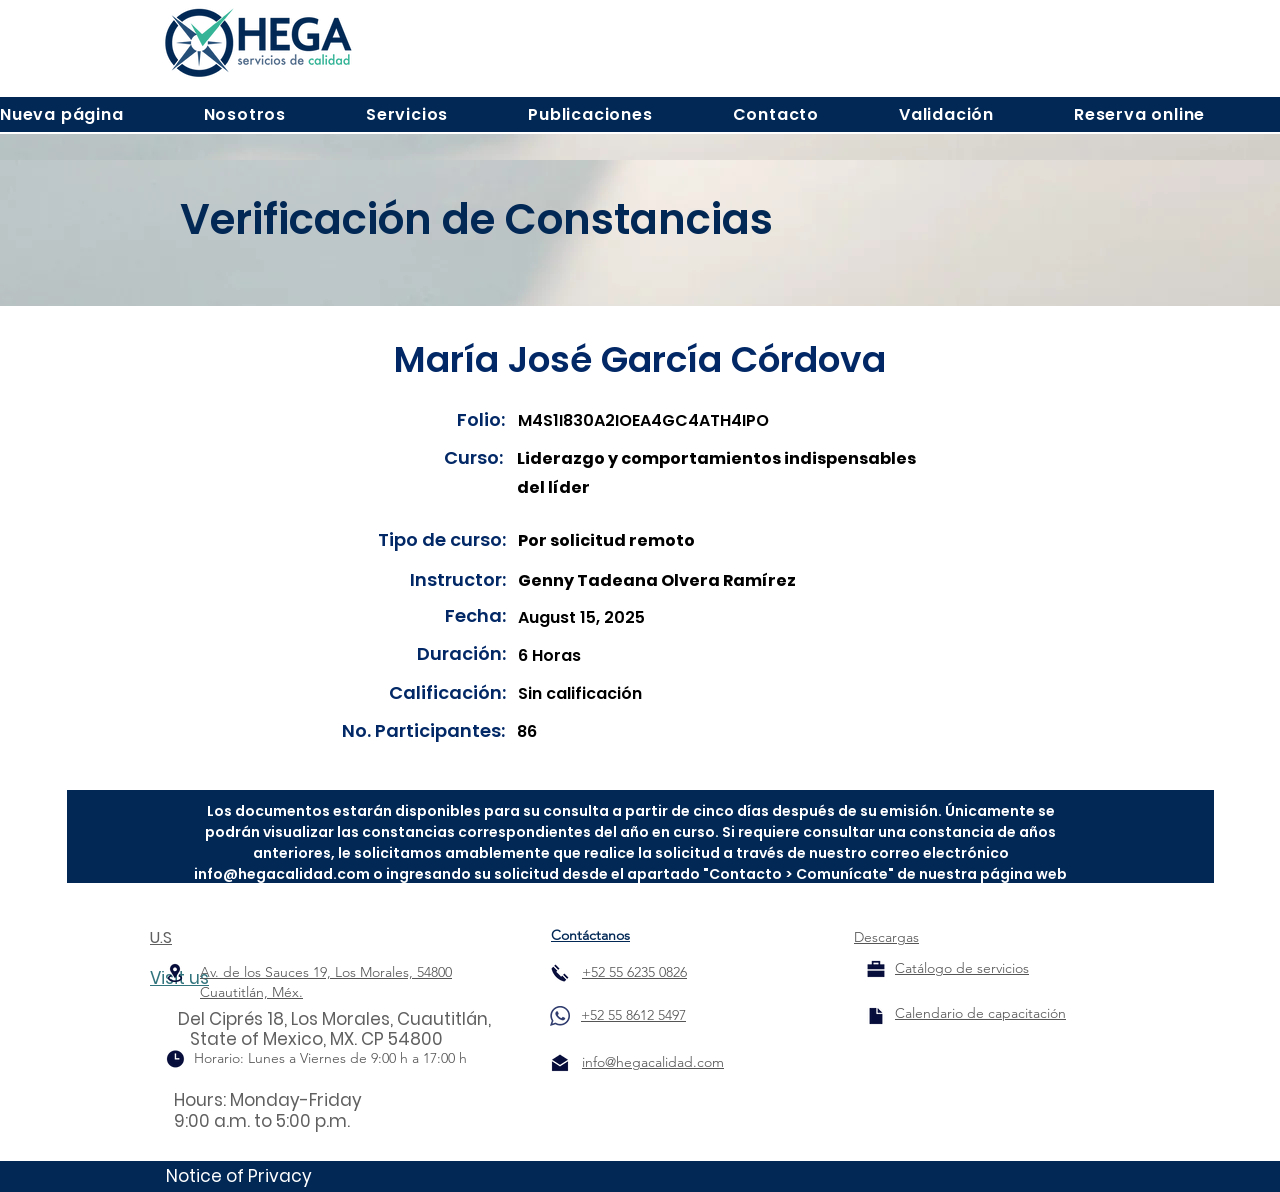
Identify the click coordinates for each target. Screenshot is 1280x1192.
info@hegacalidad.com (282, 874)
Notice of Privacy (239, 1176)
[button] (245, 114)
